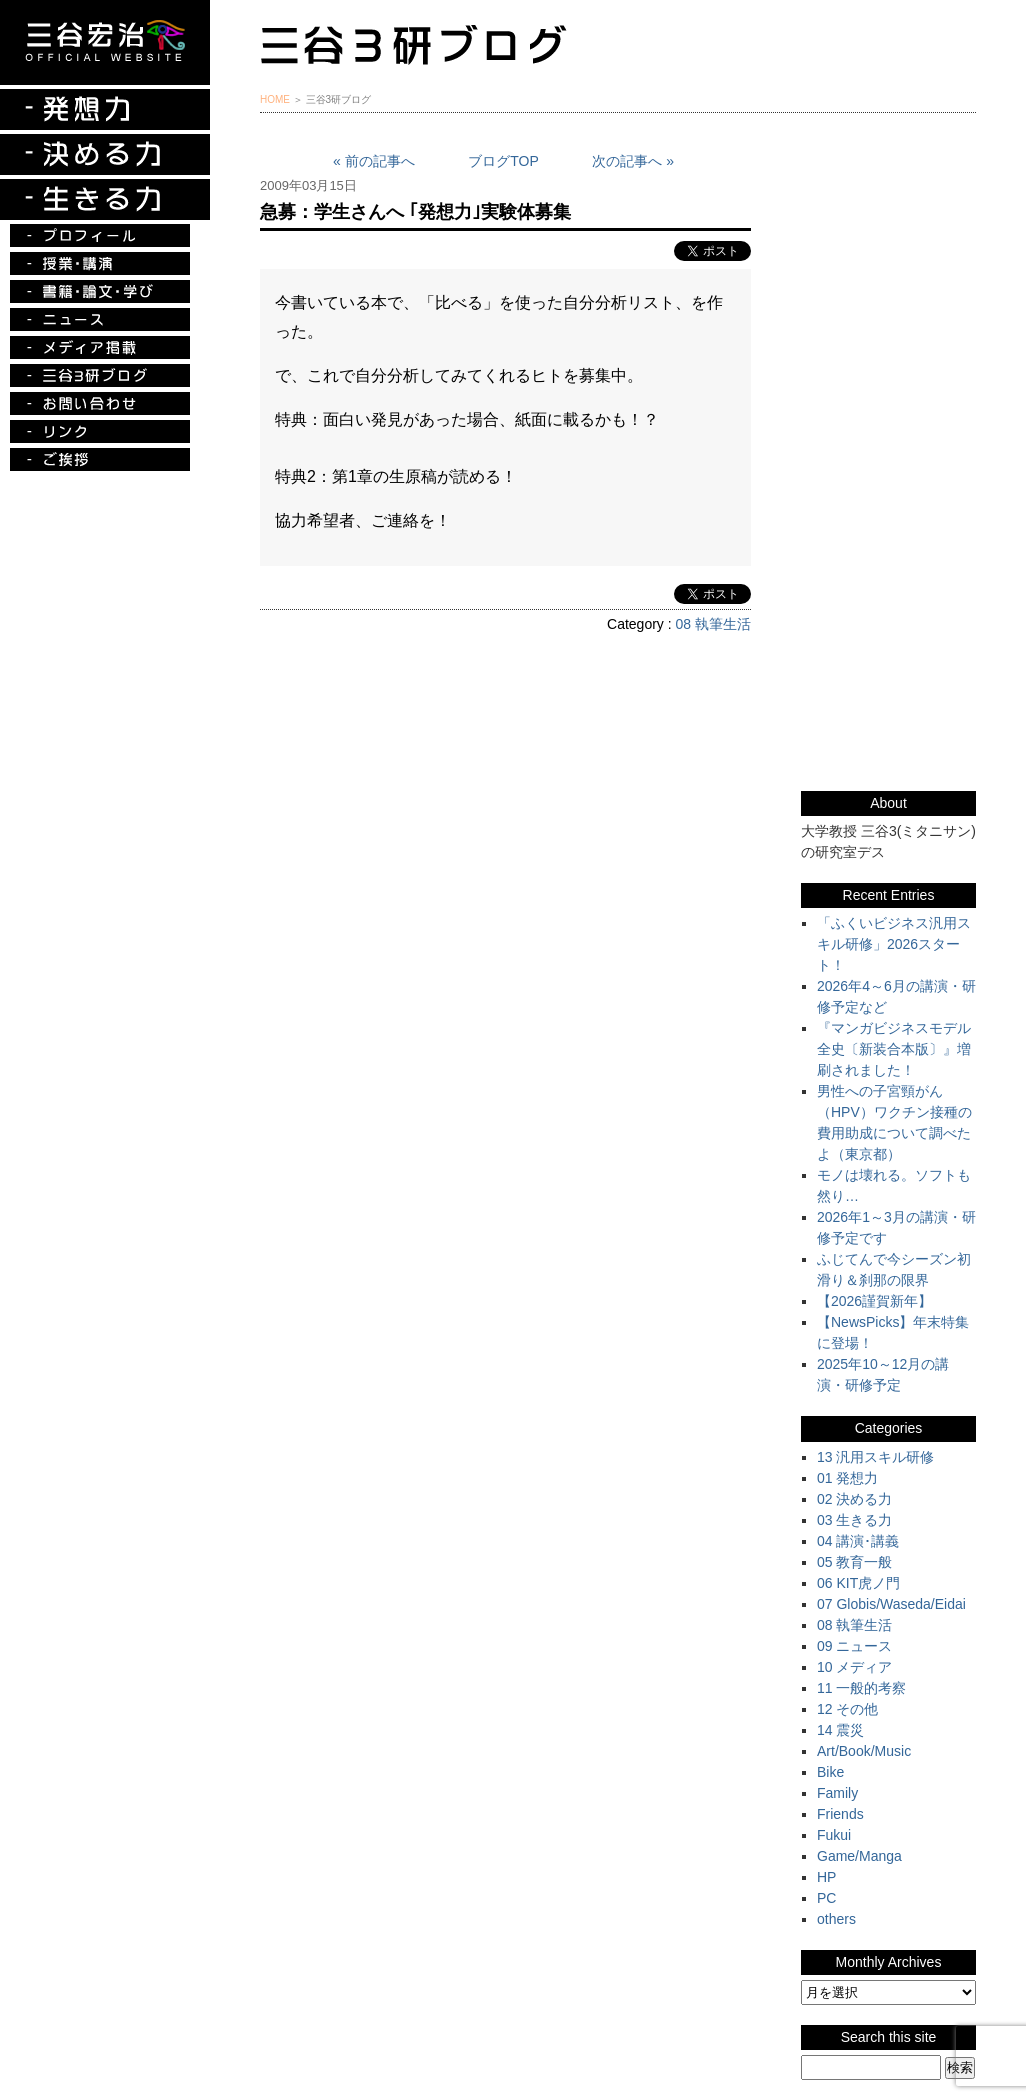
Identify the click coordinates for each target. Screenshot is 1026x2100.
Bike (830, 1772)
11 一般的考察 (861, 1688)
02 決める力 (854, 1499)
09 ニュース (854, 1646)
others (836, 1919)
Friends (840, 1814)
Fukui (834, 1835)
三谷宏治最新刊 (888, 203)
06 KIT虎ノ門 (858, 1583)
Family (837, 1793)
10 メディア (854, 1667)
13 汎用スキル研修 (875, 1457)
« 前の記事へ (374, 161)
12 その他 (847, 1709)
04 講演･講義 (858, 1541)
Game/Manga (859, 1856)
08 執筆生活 (713, 624)
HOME (275, 99)
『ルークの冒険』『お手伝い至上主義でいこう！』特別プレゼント (888, 304)
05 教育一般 (854, 1562)
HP (826, 1877)
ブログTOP (503, 161)
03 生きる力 (854, 1520)
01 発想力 (847, 1478)
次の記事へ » (633, 161)
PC (826, 1898)
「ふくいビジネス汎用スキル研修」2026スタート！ (894, 944)
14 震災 (840, 1730)
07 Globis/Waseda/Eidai (891, 1604)
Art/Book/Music (864, 1751)
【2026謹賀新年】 (874, 1301)
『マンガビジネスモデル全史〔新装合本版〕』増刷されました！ (894, 1049)
